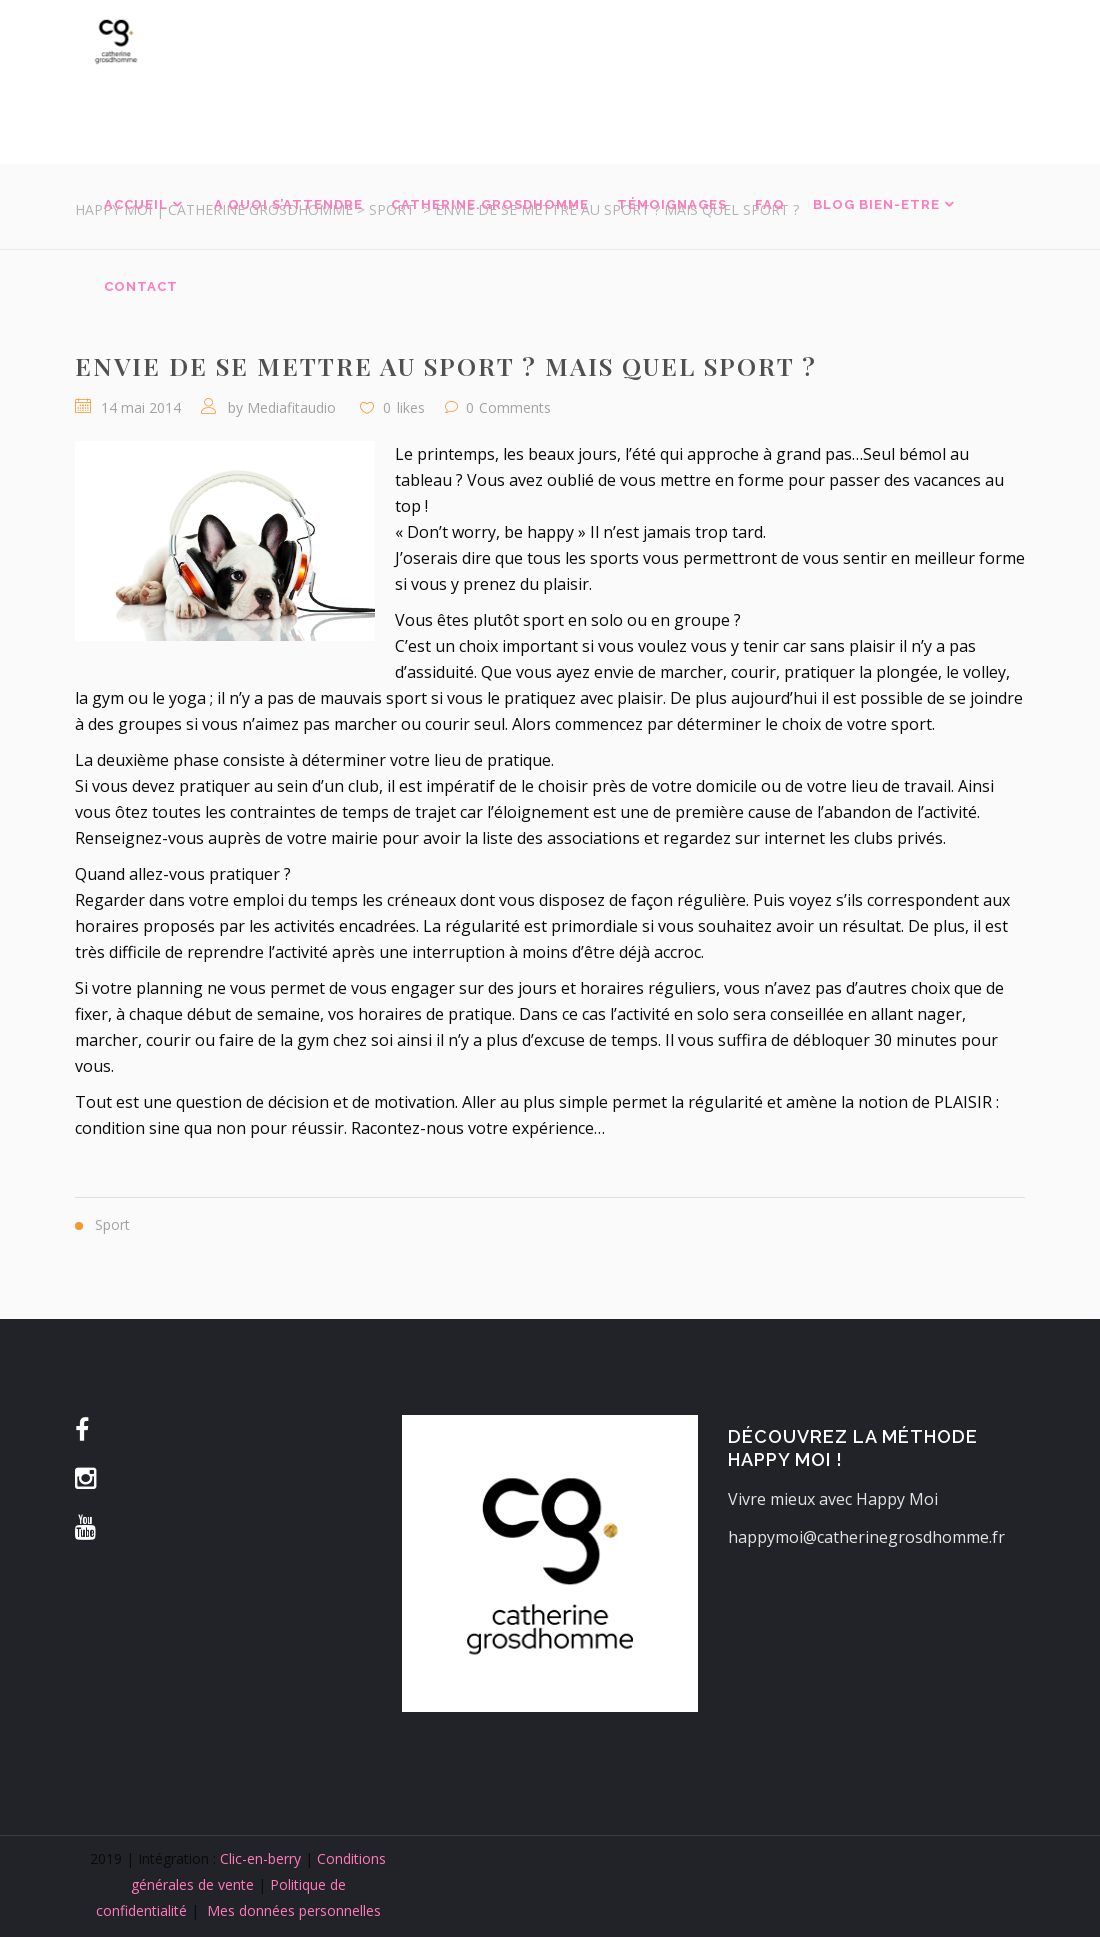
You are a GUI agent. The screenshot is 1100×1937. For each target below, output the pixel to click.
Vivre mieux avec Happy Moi (833, 1499)
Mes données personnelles (294, 1910)
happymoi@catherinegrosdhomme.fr (866, 1537)
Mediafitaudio (291, 407)
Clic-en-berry (260, 1858)
